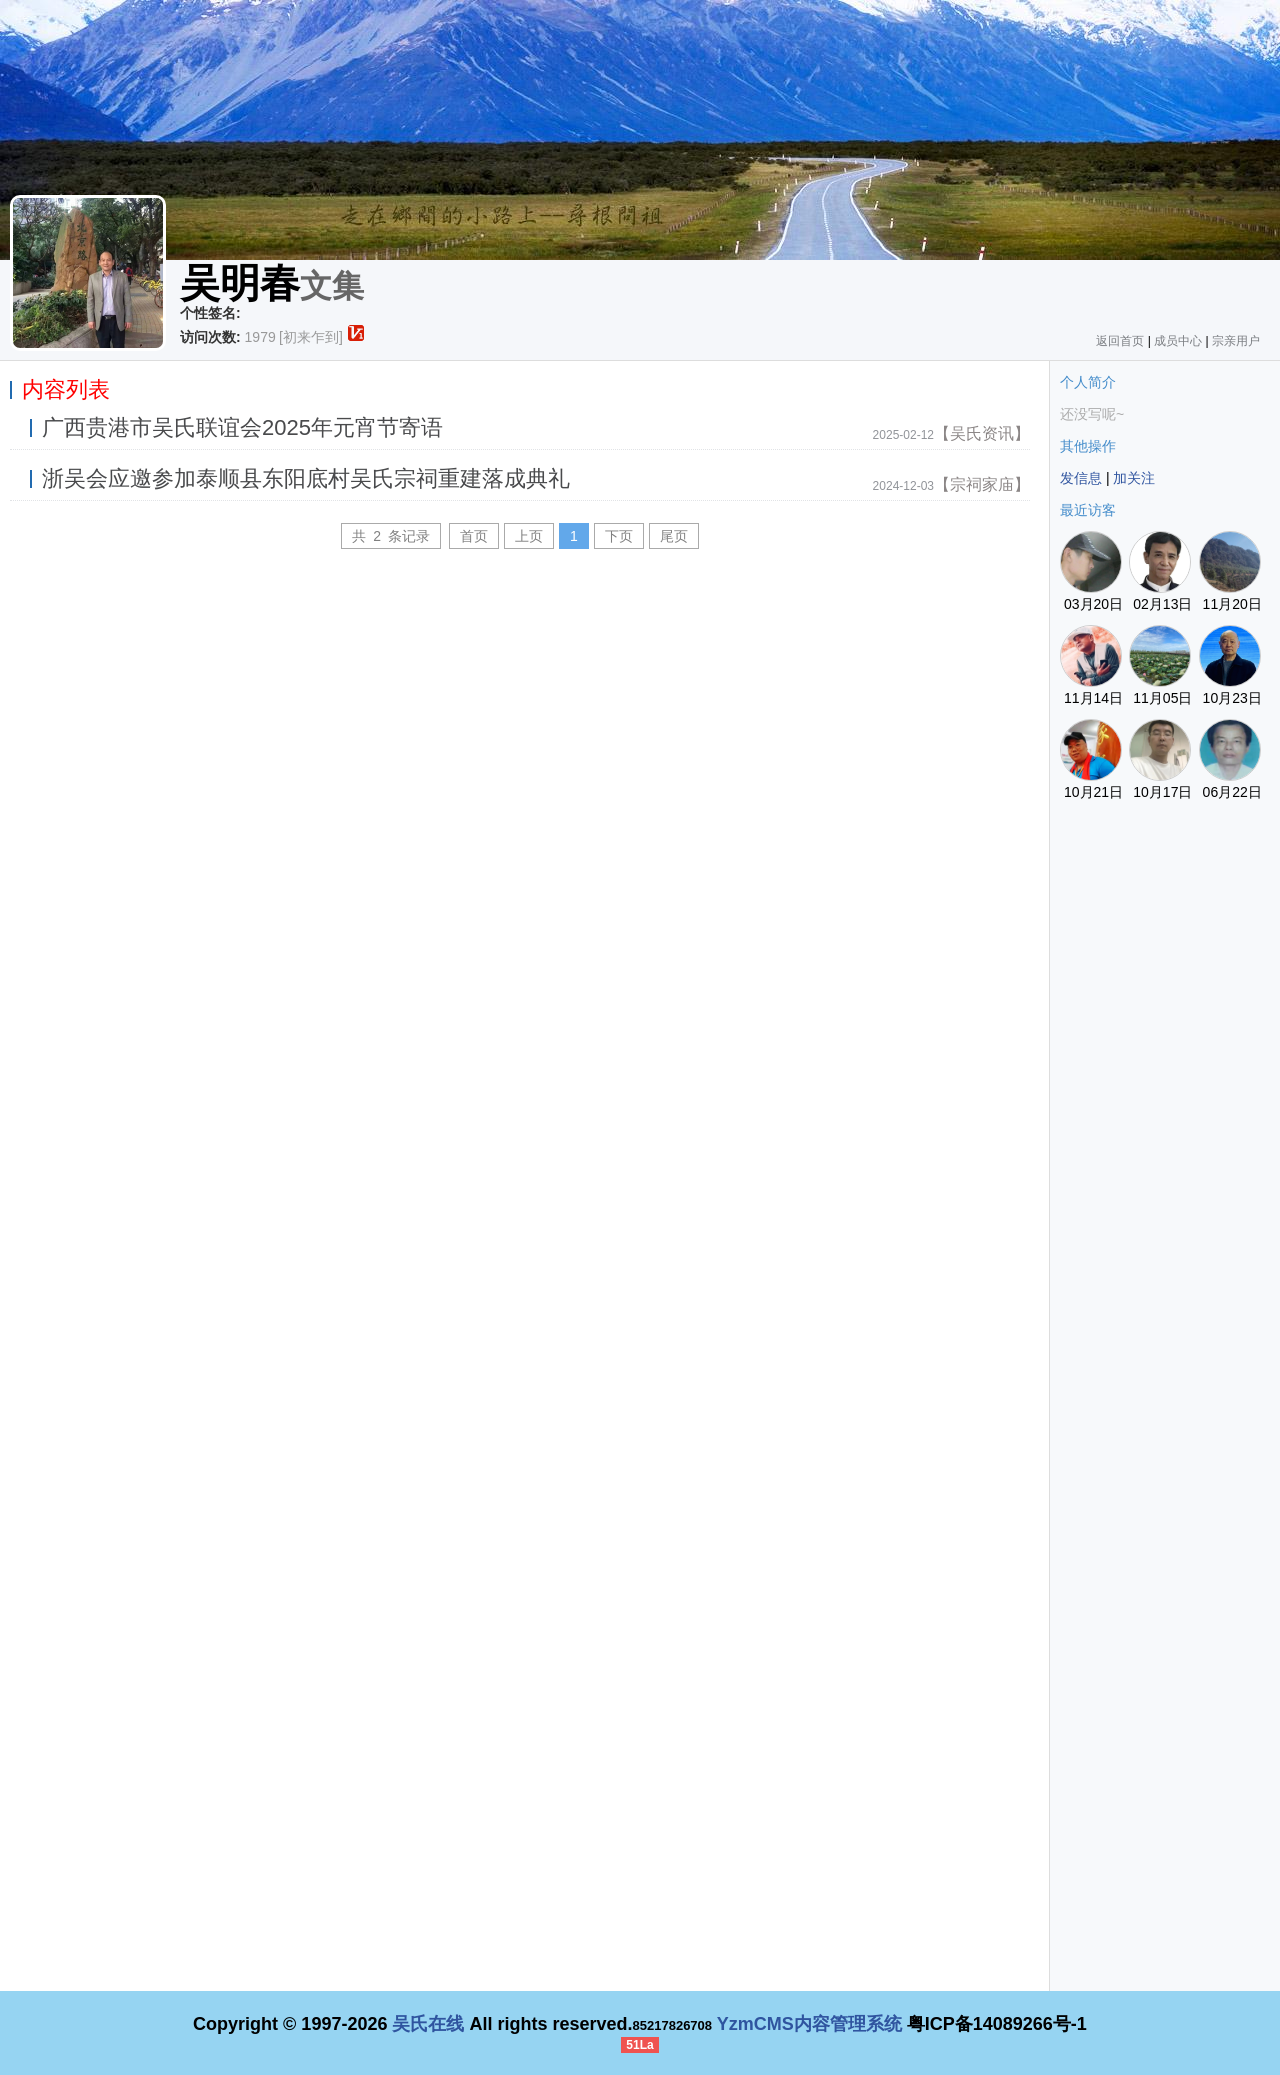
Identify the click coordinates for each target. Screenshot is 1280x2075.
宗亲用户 (1236, 341)
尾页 (674, 536)
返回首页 (1120, 341)
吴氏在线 (428, 2024)
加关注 (1134, 478)
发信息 (1081, 478)
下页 (619, 536)
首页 (474, 536)
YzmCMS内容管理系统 (809, 2024)
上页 (529, 536)
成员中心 (1178, 341)
